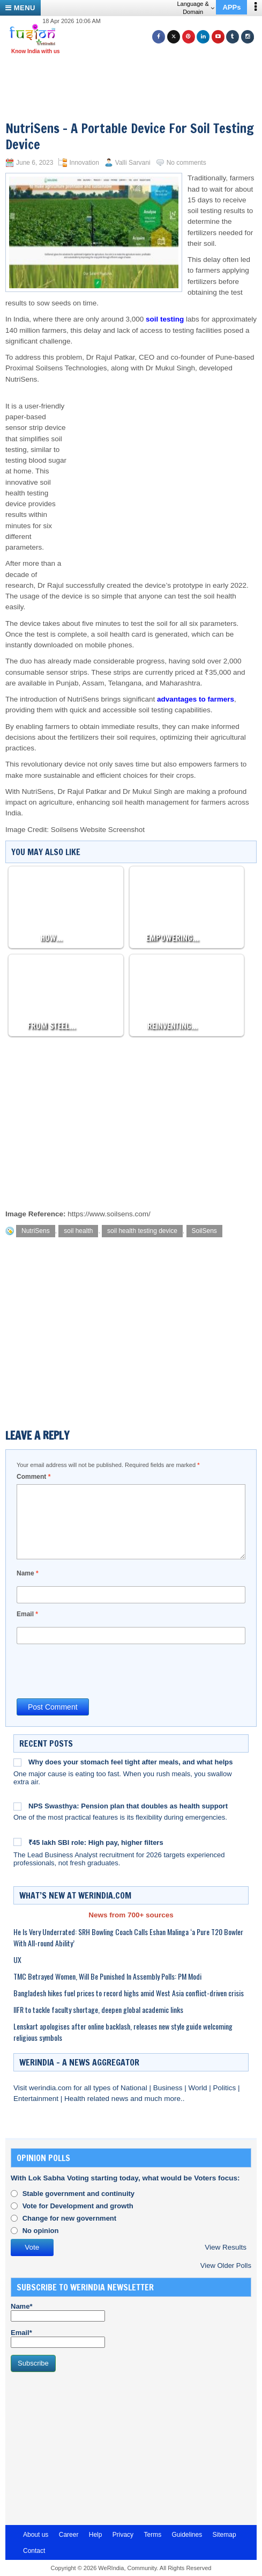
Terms (152, 2534)
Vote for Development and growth (78, 2206)
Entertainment (37, 2099)
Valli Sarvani (133, 162)
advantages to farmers (195, 699)
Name (28, 1573)
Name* (58, 2312)
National (135, 2088)
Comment (33, 1476)
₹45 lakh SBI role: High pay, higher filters (95, 1842)
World (198, 2088)
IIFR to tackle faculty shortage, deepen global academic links (98, 2009)
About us (35, 2534)
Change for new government (70, 2218)
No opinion (41, 2231)
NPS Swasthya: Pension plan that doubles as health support (128, 1806)
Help (95, 2534)
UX (17, 1959)
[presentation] (98, 1670)
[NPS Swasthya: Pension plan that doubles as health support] (17, 1806)
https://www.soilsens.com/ (109, 1214)
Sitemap (224, 2534)
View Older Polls (225, 2265)
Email (27, 1614)
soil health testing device (142, 1231)
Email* (58, 2338)
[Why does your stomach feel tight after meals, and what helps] (17, 1762)
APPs (231, 7)
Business (169, 2088)
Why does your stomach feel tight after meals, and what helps (130, 1762)
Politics (225, 2088)
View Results (225, 2247)
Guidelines (186, 2534)
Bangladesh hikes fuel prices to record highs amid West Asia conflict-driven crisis (128, 1992)
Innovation (84, 162)
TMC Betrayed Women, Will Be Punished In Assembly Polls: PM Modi (107, 1976)
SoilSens (204, 1231)
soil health (78, 1231)
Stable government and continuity (78, 2194)
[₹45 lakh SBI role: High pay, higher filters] (17, 1841)
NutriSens (35, 1231)
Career (69, 2534)
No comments (186, 162)
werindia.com (51, 2088)
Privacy (123, 2534)
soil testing (165, 319)
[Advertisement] (135, 74)
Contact (34, 2551)
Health (75, 2099)
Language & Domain (195, 8)
